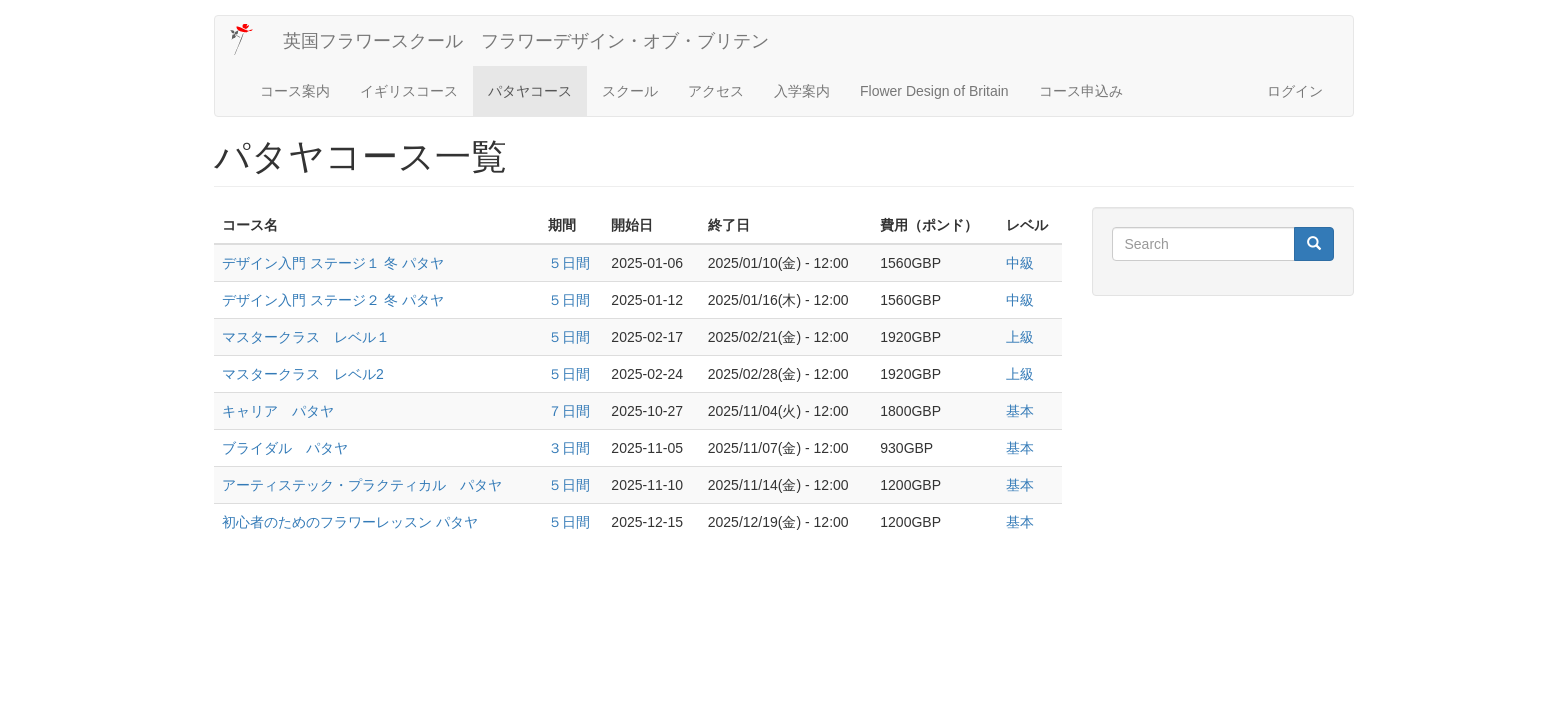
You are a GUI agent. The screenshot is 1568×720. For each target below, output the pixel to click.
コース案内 (295, 91)
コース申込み (1081, 91)
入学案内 (802, 91)
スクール (630, 91)
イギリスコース (409, 91)
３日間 (569, 448)
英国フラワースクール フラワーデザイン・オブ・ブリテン (526, 41)
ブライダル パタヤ (285, 448)
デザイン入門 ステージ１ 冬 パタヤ (333, 263)
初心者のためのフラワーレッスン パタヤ (350, 522)
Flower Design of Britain (934, 91)
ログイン (1295, 91)
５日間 (569, 263)
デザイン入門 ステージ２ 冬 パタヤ (333, 300)
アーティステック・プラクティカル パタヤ (362, 485)
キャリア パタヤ (278, 411)
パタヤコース (530, 91)
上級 (1020, 337)
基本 (1020, 411)
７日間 (569, 411)
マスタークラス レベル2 (303, 374)
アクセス (716, 91)
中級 (1020, 263)
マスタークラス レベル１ (306, 337)
